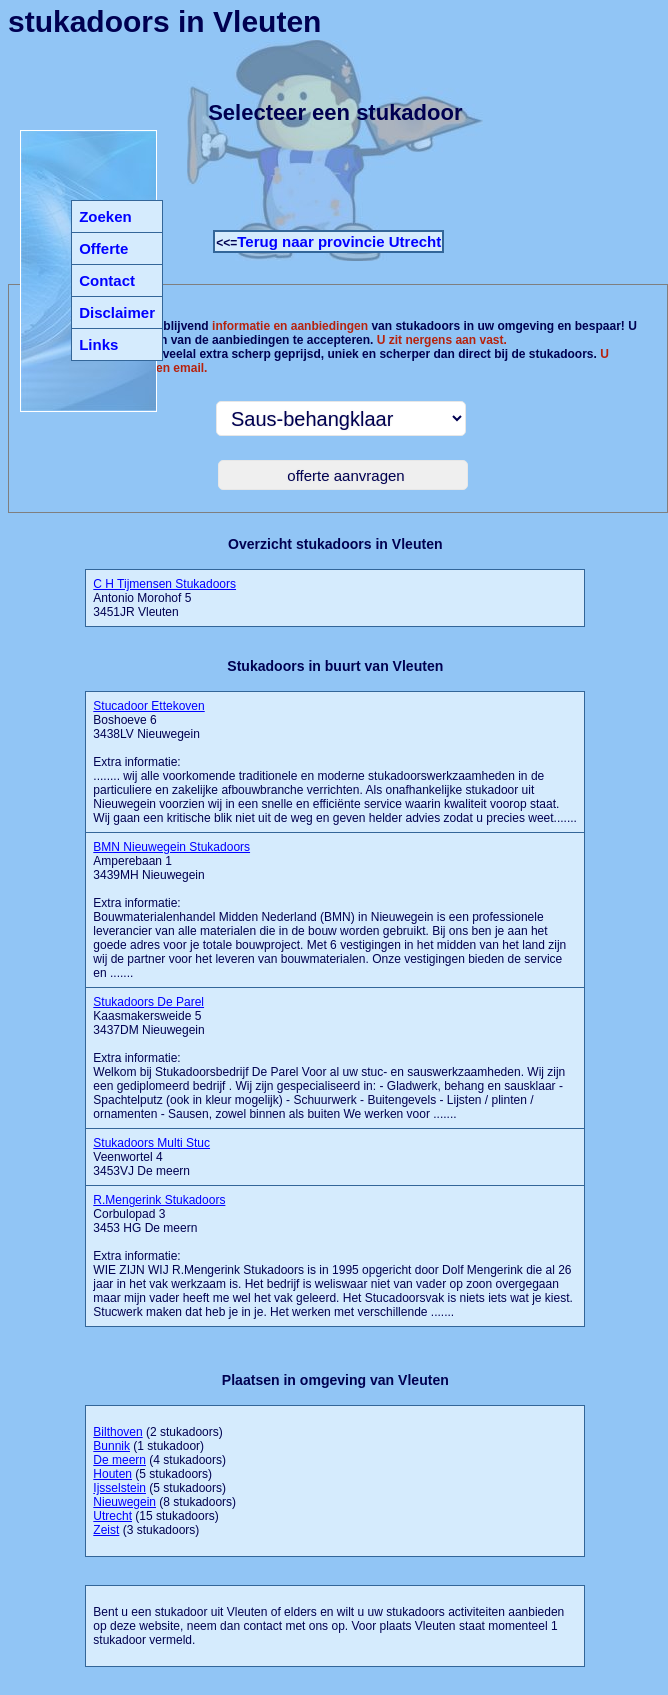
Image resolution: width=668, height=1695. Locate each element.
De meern (119, 1460)
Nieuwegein (124, 1502)
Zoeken (105, 216)
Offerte (103, 248)
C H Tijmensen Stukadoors (164, 584)
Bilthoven (117, 1432)
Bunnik (111, 1446)
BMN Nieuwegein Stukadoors (171, 847)
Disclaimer (117, 312)
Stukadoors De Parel (148, 1002)
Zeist (106, 1530)
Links (98, 344)
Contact (107, 280)
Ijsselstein (119, 1488)
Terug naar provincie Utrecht (339, 241)
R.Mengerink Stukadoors (159, 1200)
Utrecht (112, 1516)
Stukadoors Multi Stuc (151, 1143)
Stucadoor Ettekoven (148, 706)
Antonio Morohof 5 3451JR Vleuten (164, 598)
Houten (112, 1474)
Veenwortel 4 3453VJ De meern (151, 1157)
